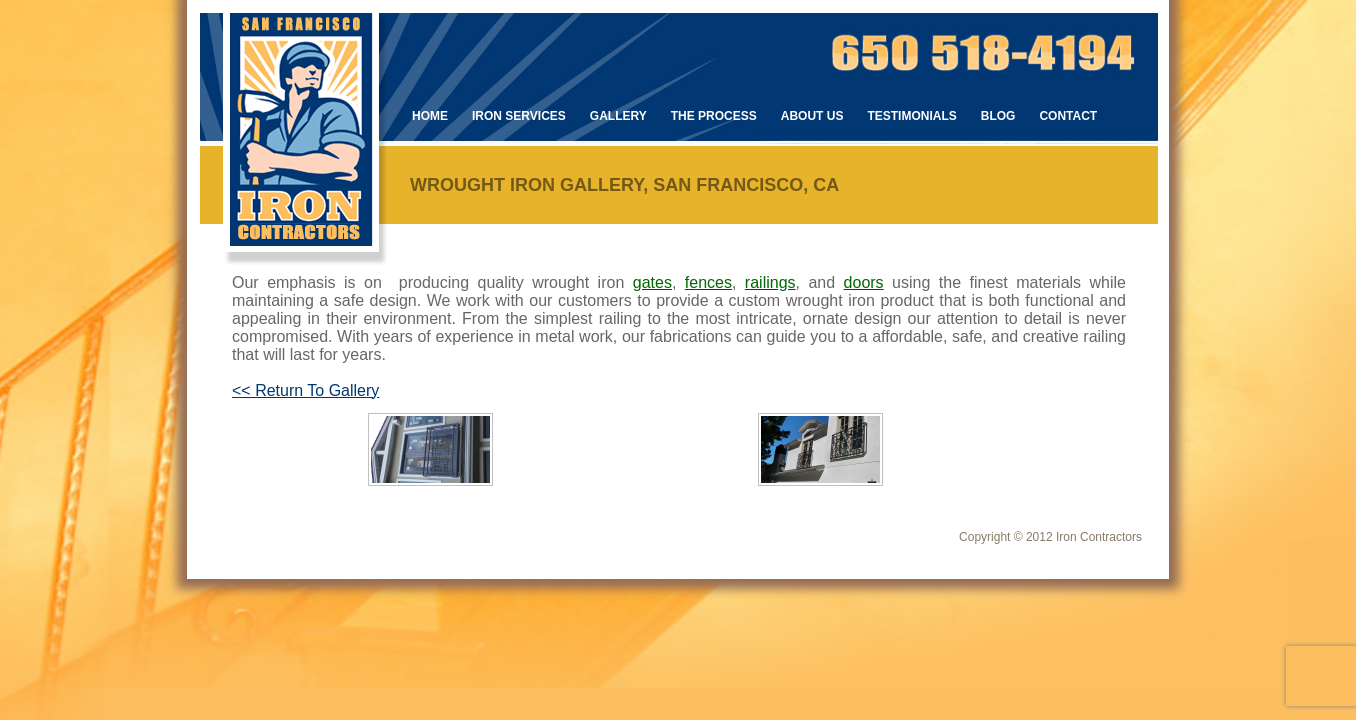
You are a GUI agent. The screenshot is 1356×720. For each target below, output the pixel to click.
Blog (998, 116)
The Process (714, 116)
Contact (1068, 116)
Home (430, 116)
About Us (812, 116)
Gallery (618, 116)
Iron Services (519, 116)
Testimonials (911, 116)
